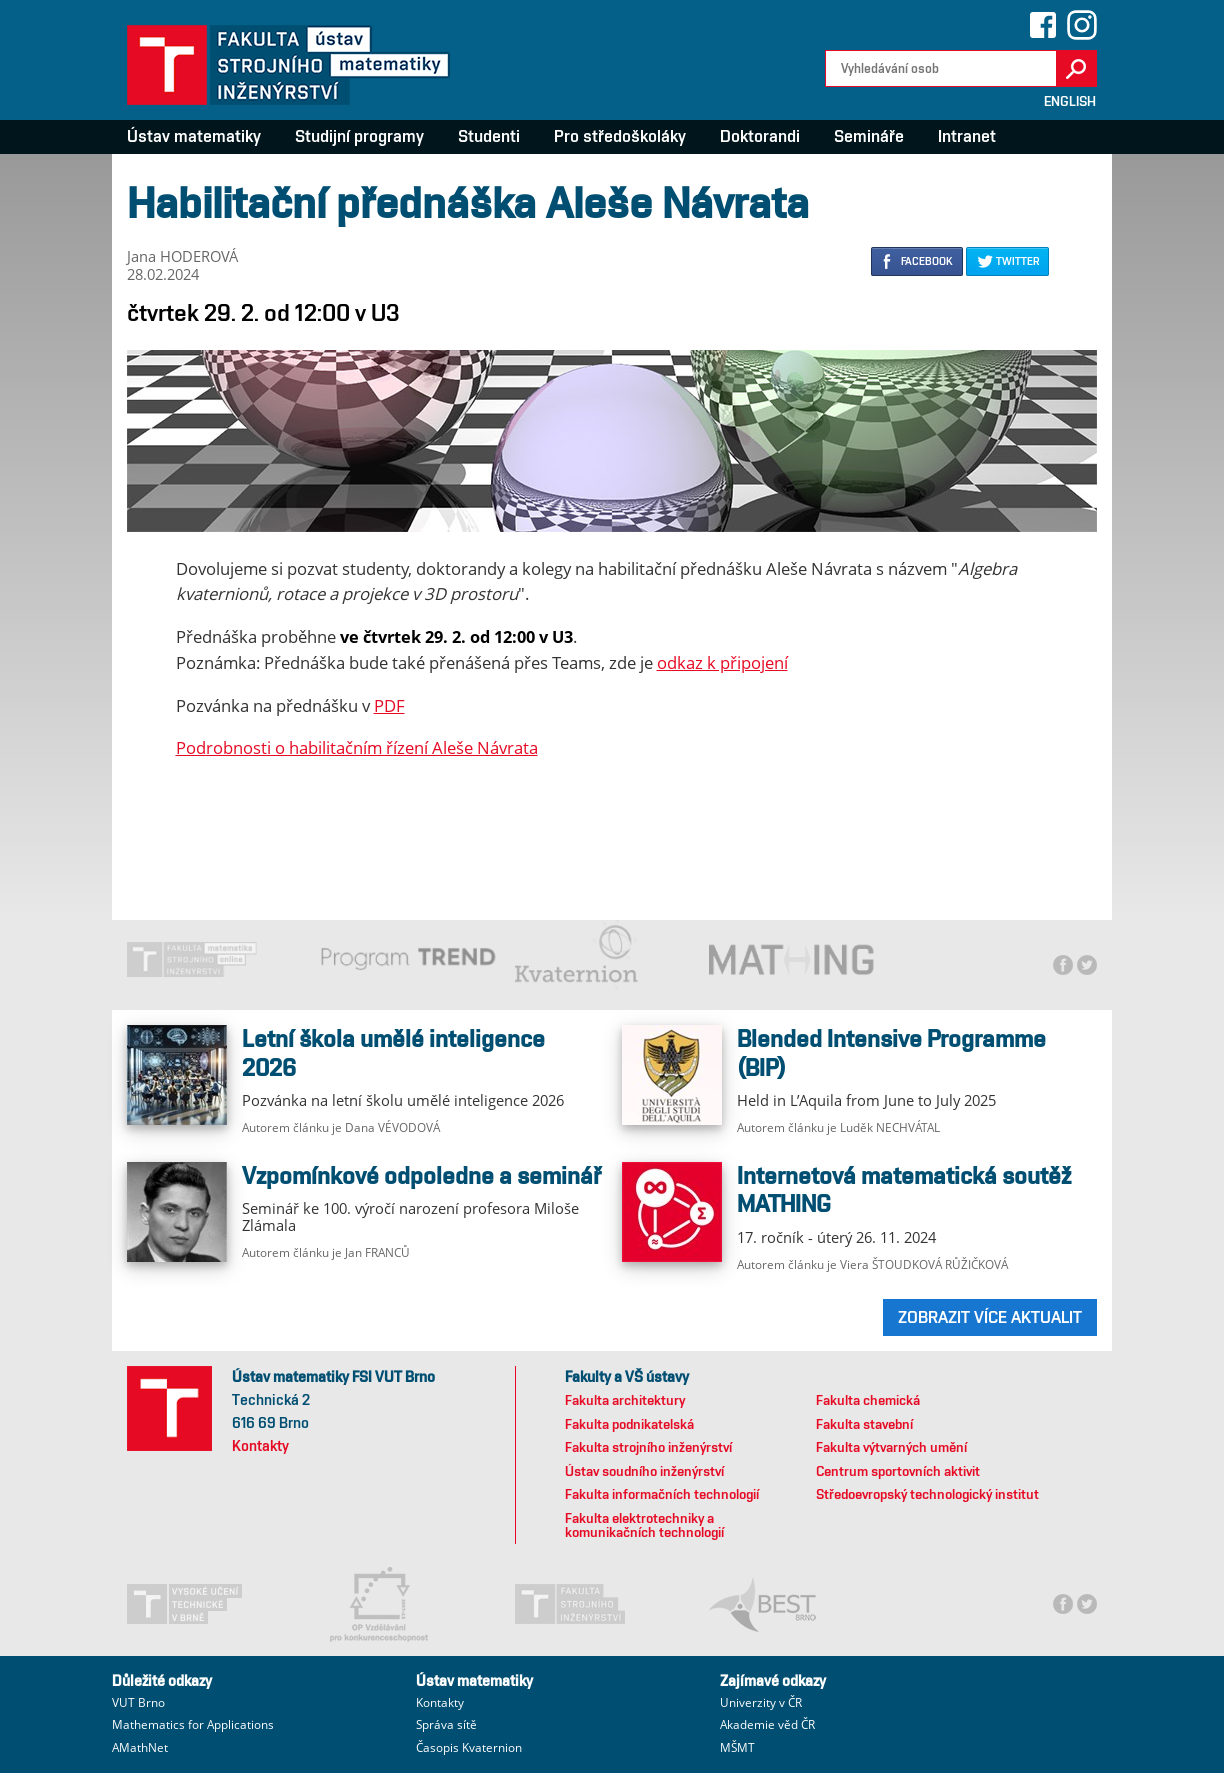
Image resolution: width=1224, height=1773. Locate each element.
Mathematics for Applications (193, 1724)
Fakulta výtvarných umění (891, 1447)
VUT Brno (138, 1702)
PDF (389, 705)
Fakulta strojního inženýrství (648, 1447)
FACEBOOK (927, 261)
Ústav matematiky (194, 136)
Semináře (869, 136)
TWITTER (1017, 261)
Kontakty (260, 1445)
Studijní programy (359, 136)
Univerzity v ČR (761, 1702)
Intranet (967, 136)
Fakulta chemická (868, 1400)
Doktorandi (760, 136)
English (1070, 101)
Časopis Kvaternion (469, 1747)
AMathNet (140, 1747)
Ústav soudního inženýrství (644, 1471)
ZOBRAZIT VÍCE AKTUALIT (990, 1317)
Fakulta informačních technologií (662, 1494)
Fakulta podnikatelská (629, 1424)
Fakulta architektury (625, 1400)
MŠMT (737, 1747)
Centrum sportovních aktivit (898, 1471)
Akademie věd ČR (767, 1724)
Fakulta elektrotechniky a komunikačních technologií (644, 1525)
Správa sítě (446, 1724)
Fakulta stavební (864, 1424)
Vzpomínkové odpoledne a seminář (421, 1175)
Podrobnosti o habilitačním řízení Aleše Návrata (357, 747)
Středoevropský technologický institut (927, 1494)
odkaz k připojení (722, 662)
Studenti (489, 136)
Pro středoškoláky (620, 136)
